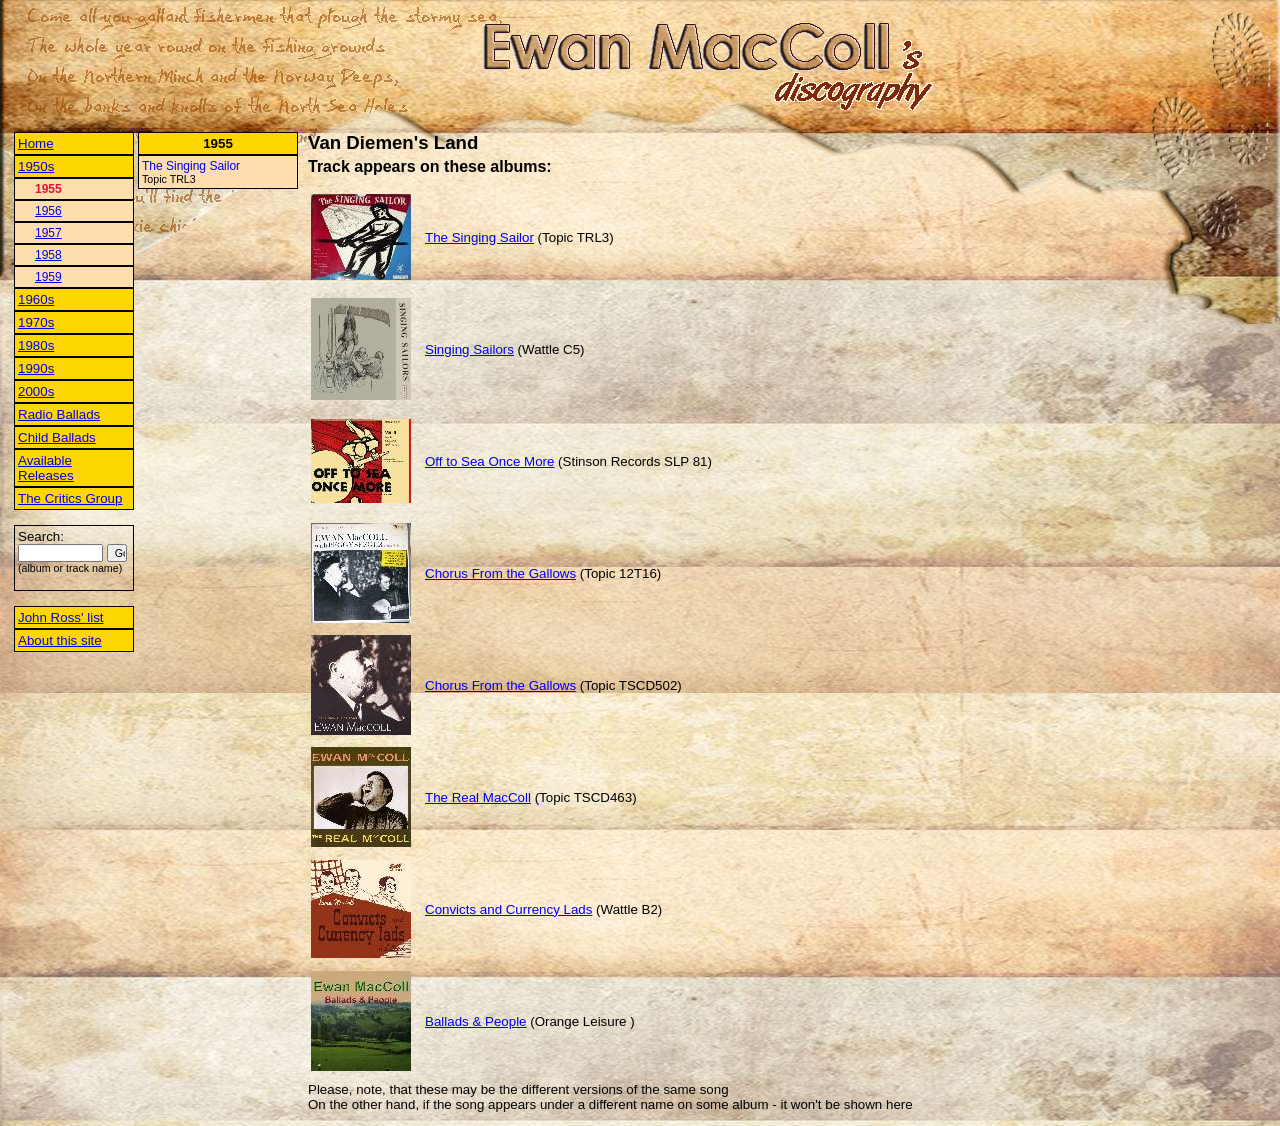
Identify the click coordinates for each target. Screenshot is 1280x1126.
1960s (36, 299)
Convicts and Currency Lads (508, 909)
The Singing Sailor (191, 166)
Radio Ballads (59, 414)
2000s (36, 391)
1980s (36, 345)
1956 (48, 211)
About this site (60, 640)
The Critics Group (70, 498)
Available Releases (46, 468)
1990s (36, 368)
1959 (48, 277)
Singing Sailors (469, 349)
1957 (48, 233)
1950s (36, 166)
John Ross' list (61, 617)
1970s (36, 322)
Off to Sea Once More (489, 461)
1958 (48, 255)
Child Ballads (57, 437)
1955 (48, 189)
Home (36, 143)
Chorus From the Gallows (500, 573)
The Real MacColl (478, 797)
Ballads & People (476, 1021)
